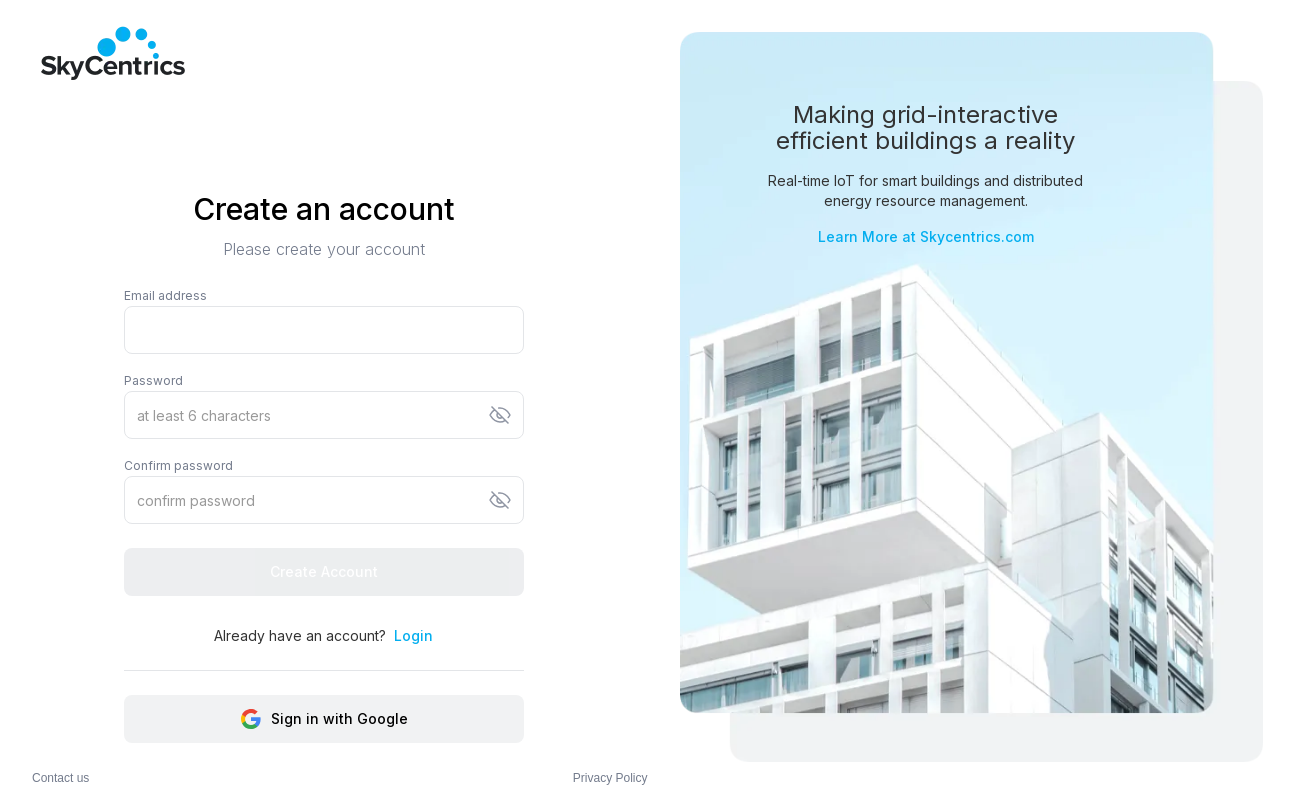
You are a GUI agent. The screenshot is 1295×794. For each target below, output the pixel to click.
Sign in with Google (323, 719)
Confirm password (178, 465)
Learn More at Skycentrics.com (926, 236)
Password (153, 380)
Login (413, 635)
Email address (165, 295)
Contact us (60, 778)
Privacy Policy (610, 778)
